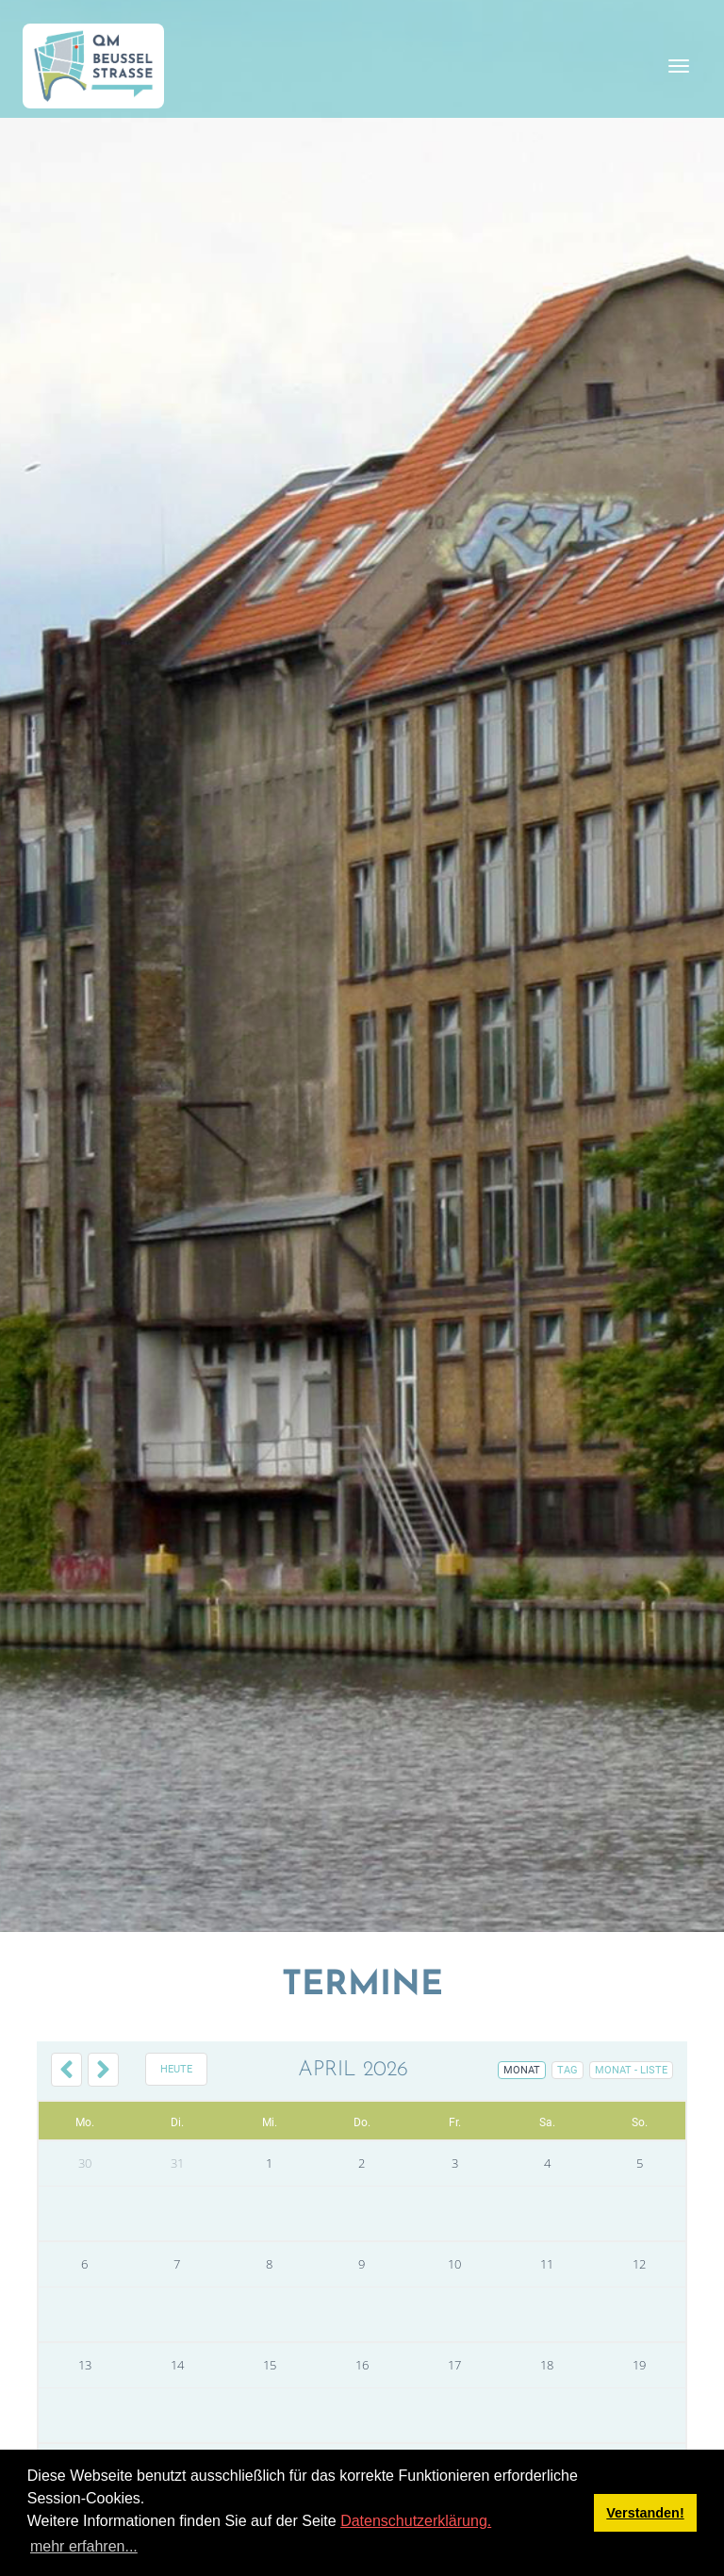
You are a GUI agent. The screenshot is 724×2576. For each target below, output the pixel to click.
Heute (176, 2069)
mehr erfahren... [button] (84, 2546)
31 (177, 2163)
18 (546, 2364)
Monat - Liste (631, 2070)
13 (84, 2364)
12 (639, 2263)
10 (454, 2263)
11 (546, 2263)
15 (269, 2364)
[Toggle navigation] (678, 66)
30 (84, 2163)
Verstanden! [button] (644, 2512)
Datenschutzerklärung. (415, 2521)
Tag (567, 2070)
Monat (521, 2070)
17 (454, 2364)
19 (639, 2364)
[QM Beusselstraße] (93, 66)
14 (177, 2364)
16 (362, 2364)
